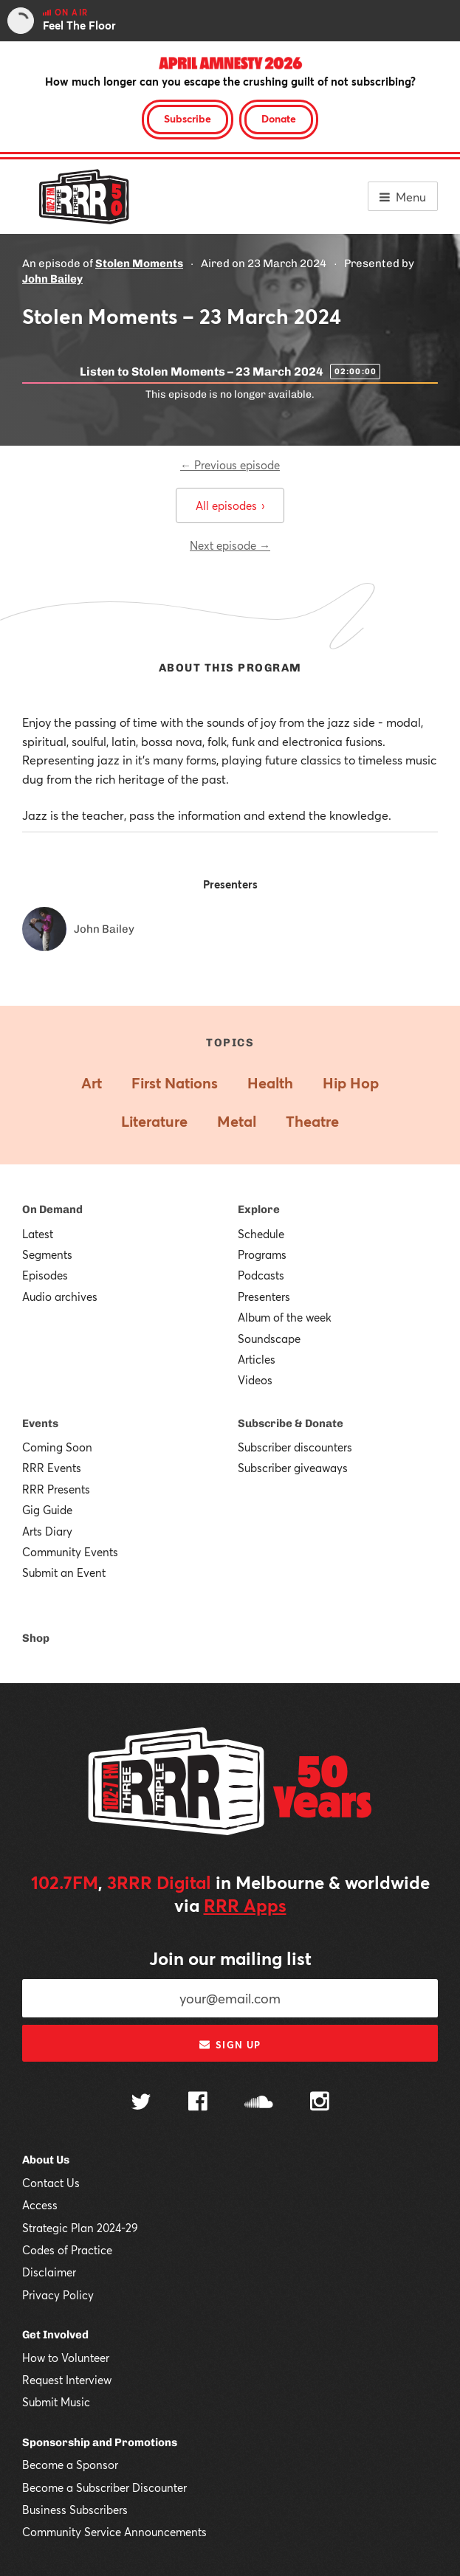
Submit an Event (64, 1572)
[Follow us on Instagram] (319, 2103)
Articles (256, 1359)
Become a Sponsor (70, 2464)
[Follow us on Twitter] (141, 2103)
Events (40, 1423)
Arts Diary (47, 1531)
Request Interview (66, 2379)
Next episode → (230, 545)
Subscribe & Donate (290, 1423)
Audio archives (59, 1296)
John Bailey (52, 279)
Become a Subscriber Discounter (104, 2487)
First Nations (174, 1083)
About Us (45, 2159)
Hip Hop (351, 1083)
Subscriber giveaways (293, 1467)
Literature (154, 1121)
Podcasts (261, 1275)
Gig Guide (47, 1509)
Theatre (312, 1121)
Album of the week (285, 1317)
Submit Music (56, 2401)
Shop (35, 1638)
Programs (262, 1254)
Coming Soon (57, 1447)
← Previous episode (230, 464)
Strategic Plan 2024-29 (80, 2227)
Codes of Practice (67, 2249)
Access (40, 2204)
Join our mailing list (230, 1958)
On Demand (52, 1209)
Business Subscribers (75, 2509)
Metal (236, 1121)
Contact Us (51, 2182)
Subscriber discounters (295, 1447)
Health (270, 1083)
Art (91, 1083)
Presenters (264, 1296)
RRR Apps (245, 1905)
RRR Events (51, 1467)
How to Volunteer (65, 2357)
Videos (255, 1379)
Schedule (261, 1233)
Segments (47, 1254)
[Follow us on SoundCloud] (258, 2103)
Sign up (230, 2044)
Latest (37, 1233)
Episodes (45, 1275)
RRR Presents (56, 1489)
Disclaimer (49, 2272)
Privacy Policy (58, 2294)
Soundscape (269, 1338)
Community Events (70, 1551)
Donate (278, 118)
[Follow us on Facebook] (197, 2103)
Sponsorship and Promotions (99, 2442)
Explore (259, 1209)
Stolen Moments (139, 263)
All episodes (230, 505)
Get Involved (55, 2334)
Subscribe (187, 118)
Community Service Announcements (114, 2531)
